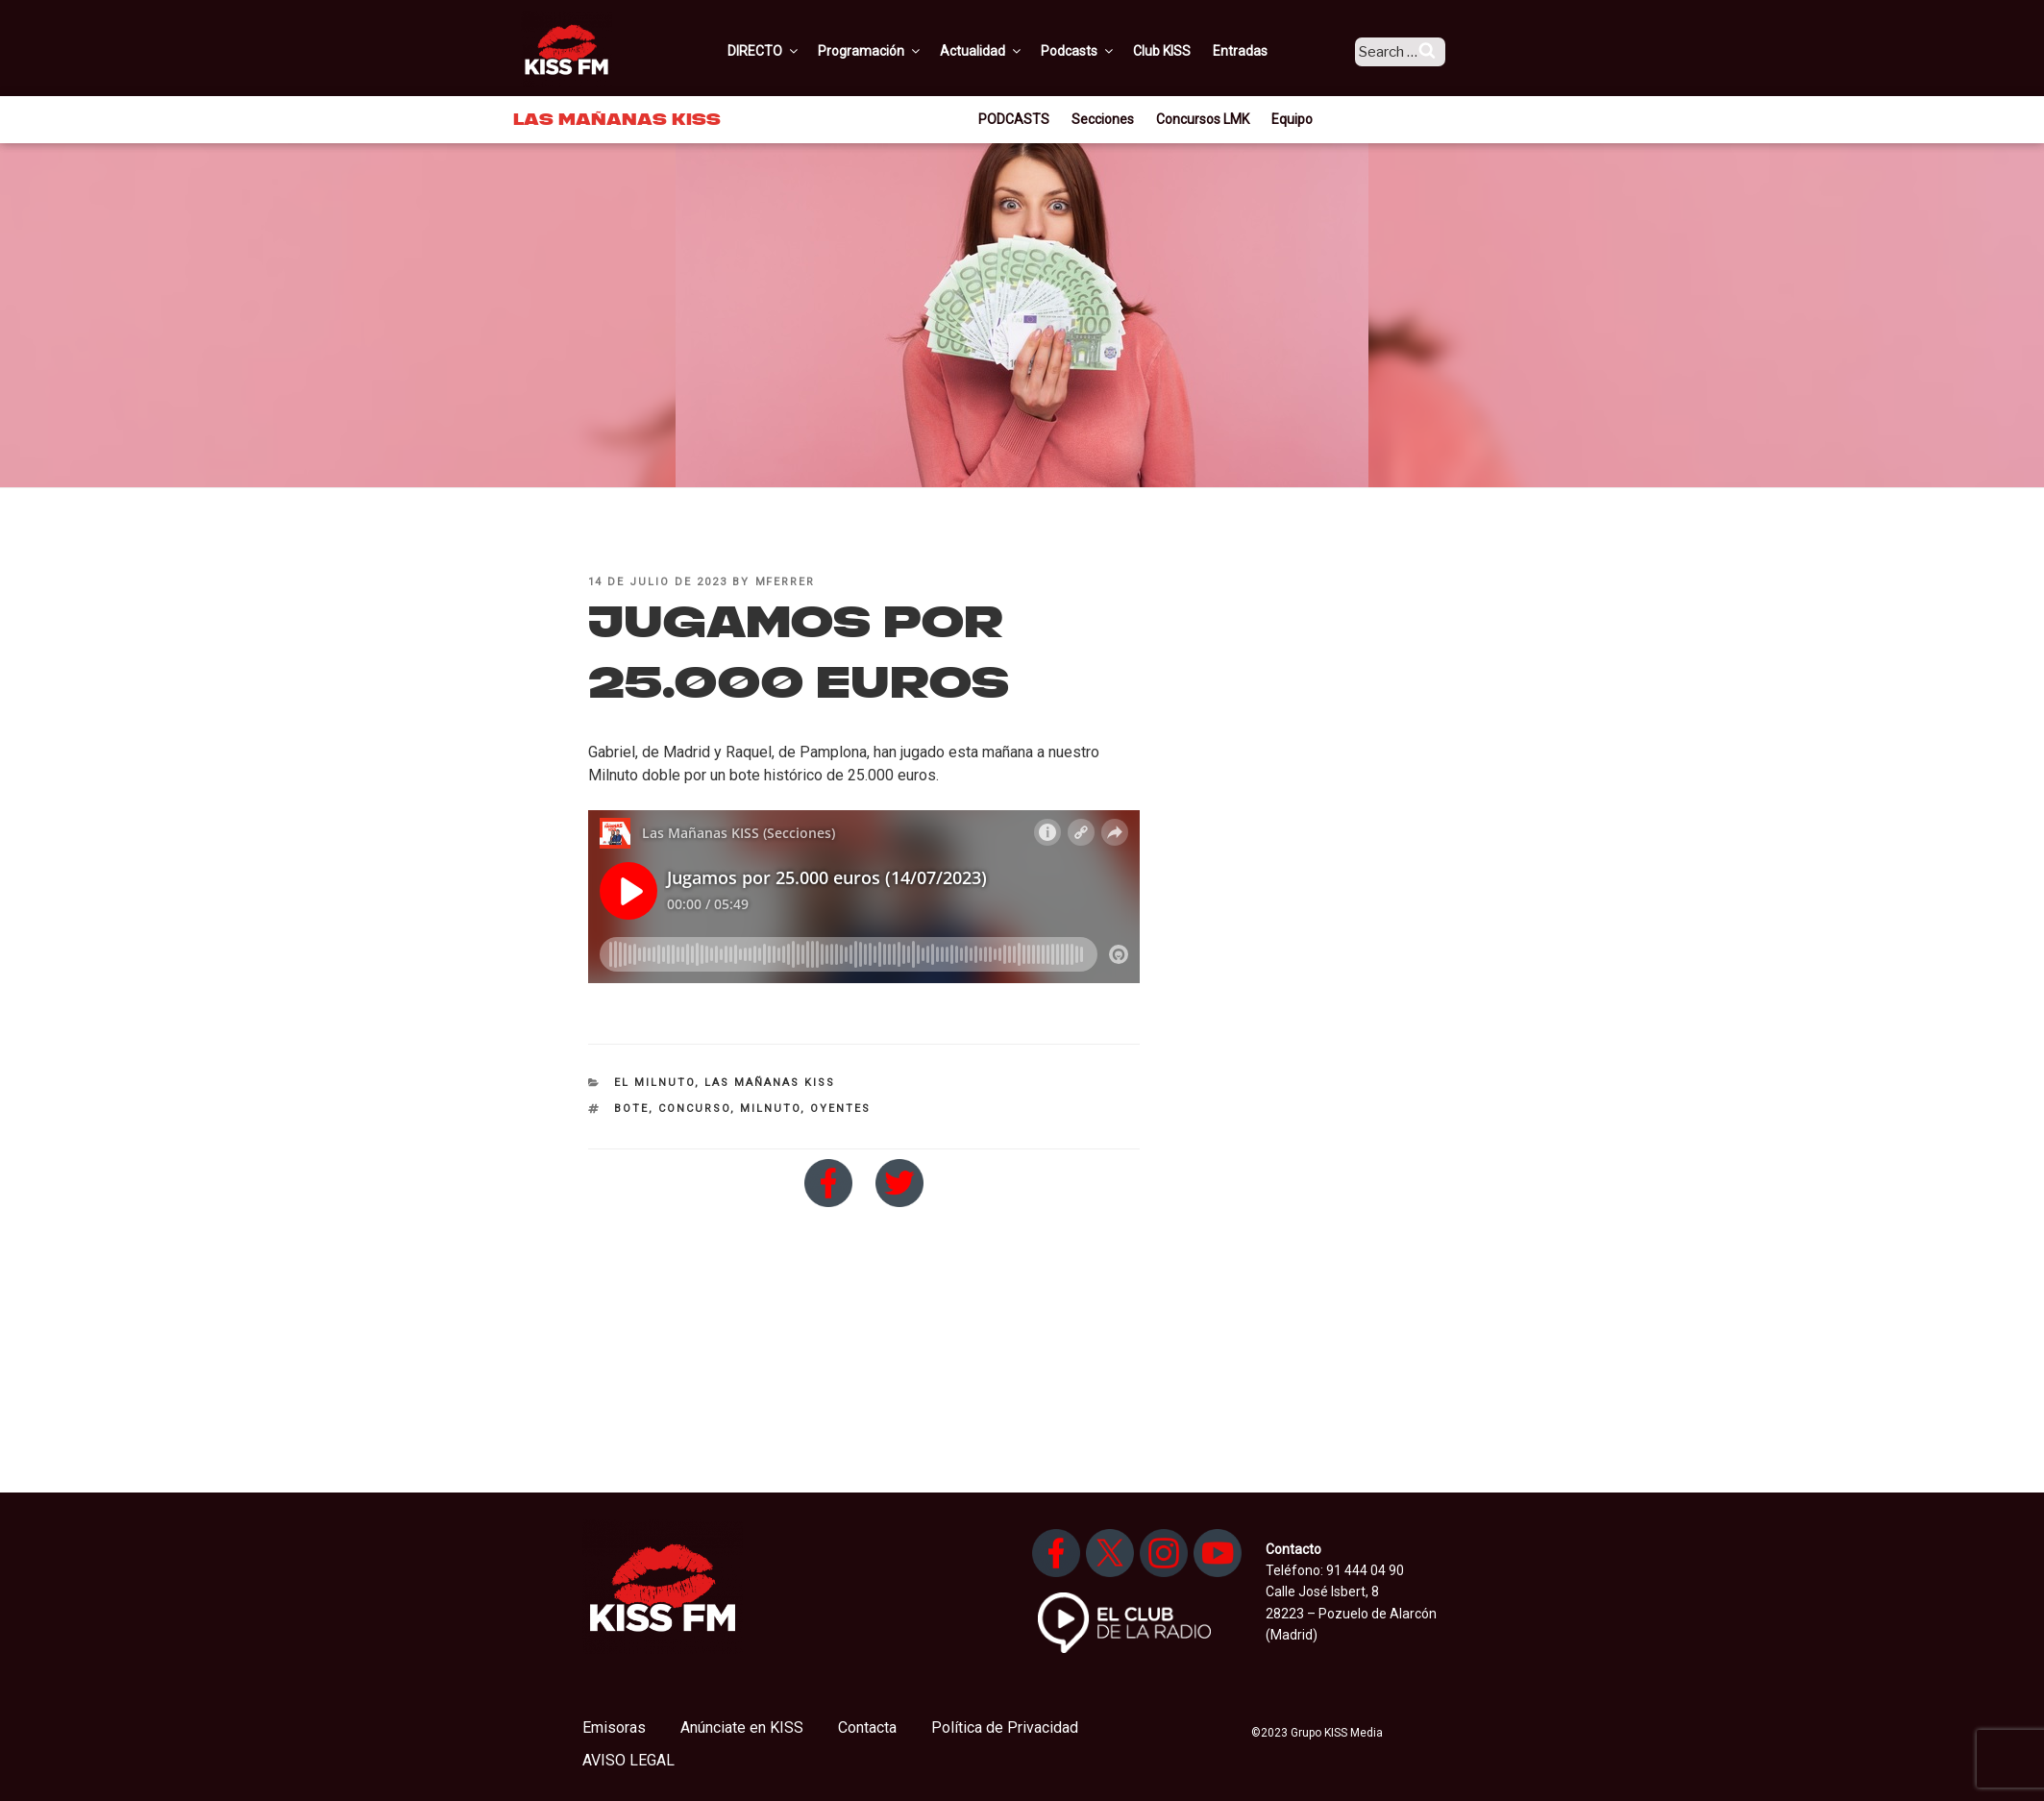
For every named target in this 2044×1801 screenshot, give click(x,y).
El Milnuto (654, 1082)
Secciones (1102, 119)
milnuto (770, 1108)
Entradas (1267, 51)
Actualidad (1008, 51)
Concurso (694, 1108)
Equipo (1292, 119)
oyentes (840, 1108)
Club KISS (1189, 51)
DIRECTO (790, 51)
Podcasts (1105, 51)
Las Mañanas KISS (769, 1082)
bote (631, 1108)
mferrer (785, 582)
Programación (897, 51)
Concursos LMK (1202, 119)
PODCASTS (1013, 119)
